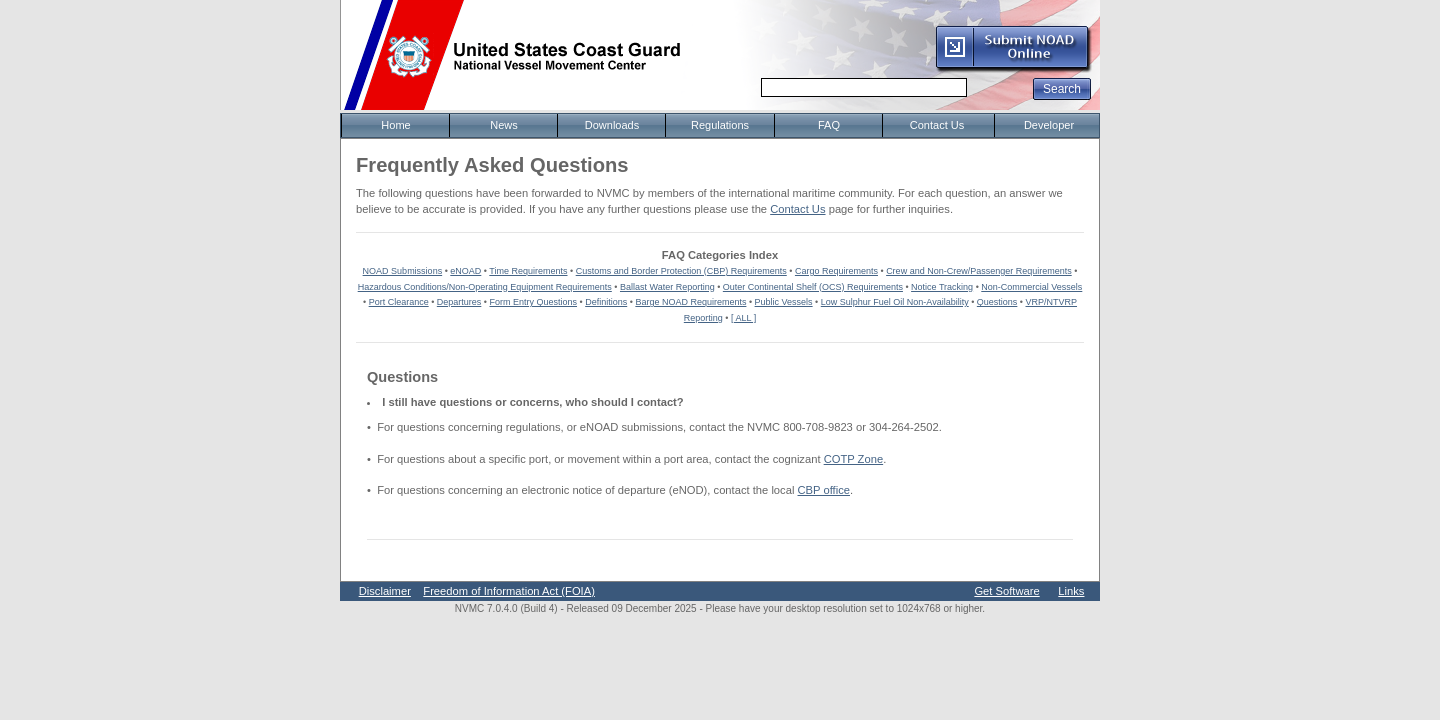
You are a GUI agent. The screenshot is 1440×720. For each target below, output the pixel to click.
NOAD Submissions (403, 271)
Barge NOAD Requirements (690, 302)
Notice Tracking (942, 287)
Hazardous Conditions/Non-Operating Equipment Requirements (485, 287)
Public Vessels (784, 302)
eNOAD (465, 271)
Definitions (606, 302)
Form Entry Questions (534, 302)
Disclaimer (385, 591)
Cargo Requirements (836, 271)
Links (1071, 591)
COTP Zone (853, 459)
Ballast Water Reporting (667, 287)
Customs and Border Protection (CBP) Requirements (681, 271)
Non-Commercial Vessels (1031, 287)
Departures (459, 302)
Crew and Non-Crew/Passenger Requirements (979, 271)
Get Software (1006, 591)
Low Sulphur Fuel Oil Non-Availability (895, 302)
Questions (997, 302)
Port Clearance (399, 302)
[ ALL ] (743, 318)
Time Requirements (528, 271)
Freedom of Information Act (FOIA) (509, 591)
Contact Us (797, 209)
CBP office (824, 490)
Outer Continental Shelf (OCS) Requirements (813, 287)
